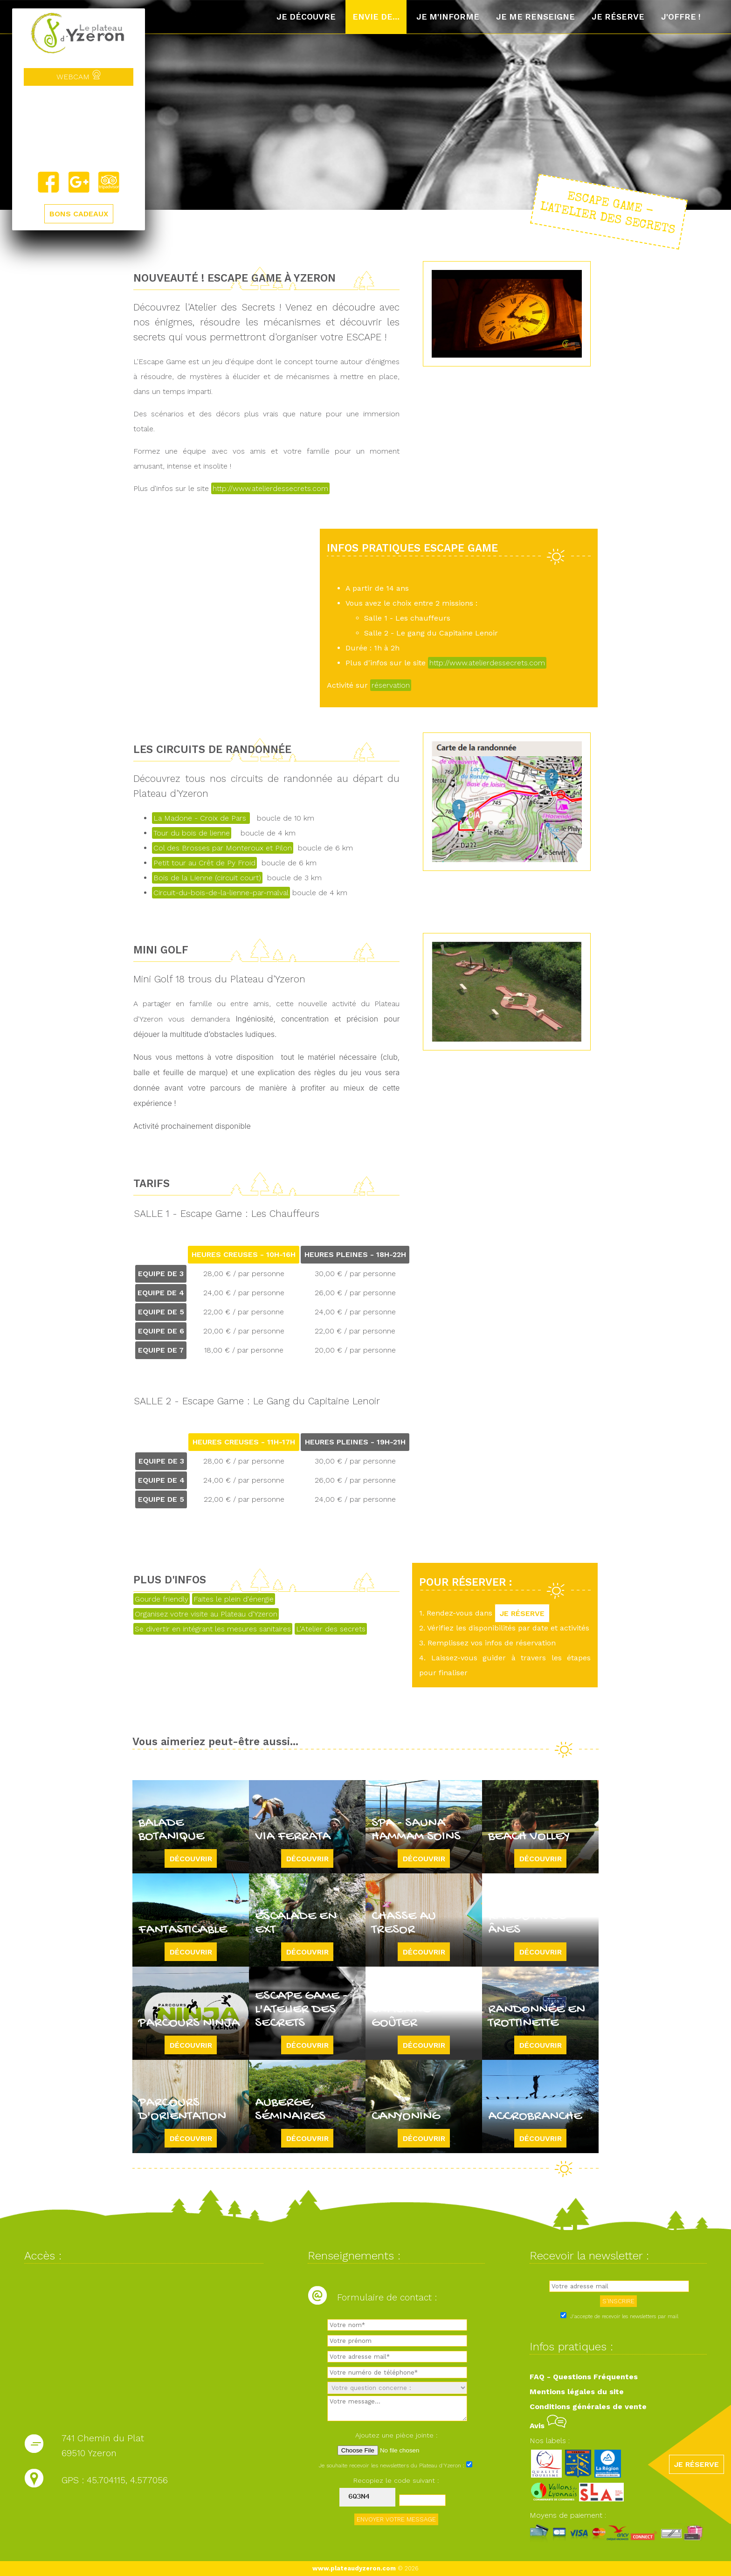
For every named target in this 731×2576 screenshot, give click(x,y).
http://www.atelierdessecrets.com (270, 488)
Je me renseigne (535, 16)
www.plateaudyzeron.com (354, 2568)
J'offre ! (681, 16)
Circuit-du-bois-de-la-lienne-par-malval (221, 892)
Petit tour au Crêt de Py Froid (204, 862)
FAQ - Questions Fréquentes (584, 2376)
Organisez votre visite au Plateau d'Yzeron (206, 1613)
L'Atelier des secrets (331, 1628)
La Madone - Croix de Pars (200, 818)
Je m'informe (447, 16)
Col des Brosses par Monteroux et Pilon (222, 847)
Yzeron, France (78, 128)
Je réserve (618, 16)
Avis (548, 2425)
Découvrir (191, 1858)
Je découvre (306, 16)
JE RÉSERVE (522, 1613)
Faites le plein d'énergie (233, 1599)
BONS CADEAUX (78, 213)
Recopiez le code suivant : (396, 2480)
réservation (391, 685)
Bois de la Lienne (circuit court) (207, 877)
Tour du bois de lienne (191, 833)
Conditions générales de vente (588, 2406)
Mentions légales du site (577, 2391)
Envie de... (376, 16)
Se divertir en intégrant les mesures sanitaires (213, 1628)
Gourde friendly (161, 1599)
